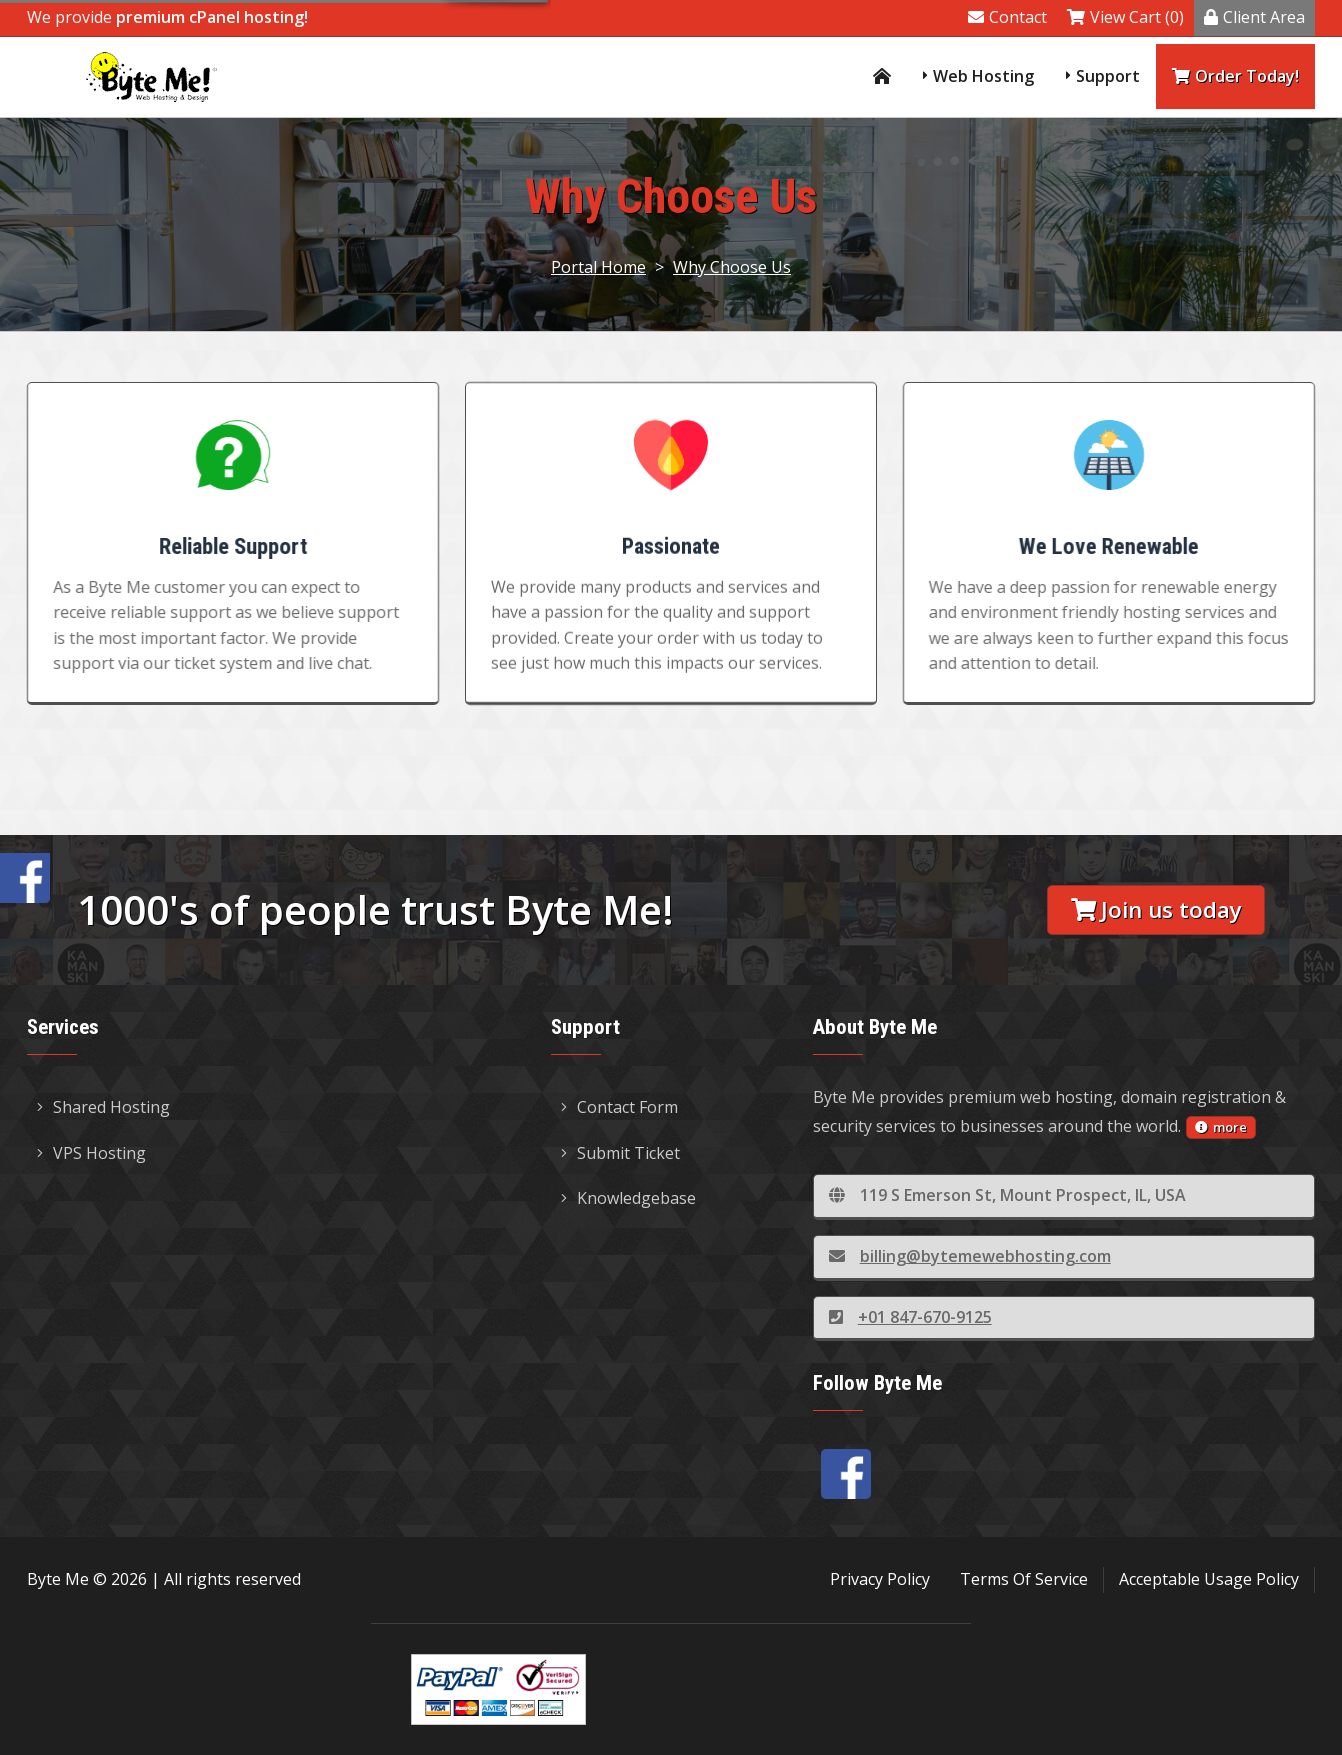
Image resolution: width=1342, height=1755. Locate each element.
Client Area (1254, 17)
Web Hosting (983, 76)
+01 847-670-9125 (910, 1317)
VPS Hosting (91, 1153)
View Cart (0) (1125, 17)
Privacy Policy (880, 1579)
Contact (1007, 17)
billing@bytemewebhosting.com (970, 1256)
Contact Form (619, 1107)
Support (1108, 76)
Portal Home (598, 267)
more (1221, 1127)
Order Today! (1235, 76)
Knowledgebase (628, 1198)
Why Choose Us (732, 267)
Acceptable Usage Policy (1209, 1579)
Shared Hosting (103, 1107)
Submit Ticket (620, 1153)
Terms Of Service (1024, 1579)
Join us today (1156, 909)
